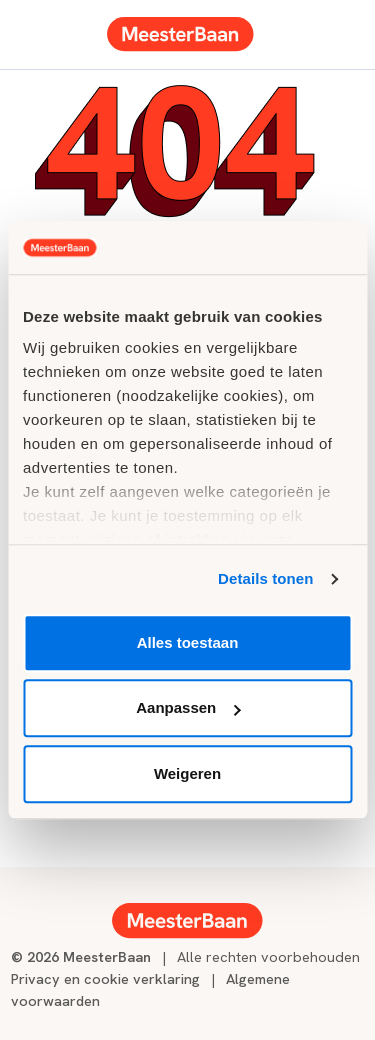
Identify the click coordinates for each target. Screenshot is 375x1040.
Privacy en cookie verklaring (105, 978)
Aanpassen (188, 707)
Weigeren (187, 773)
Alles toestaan (188, 642)
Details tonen (265, 578)
